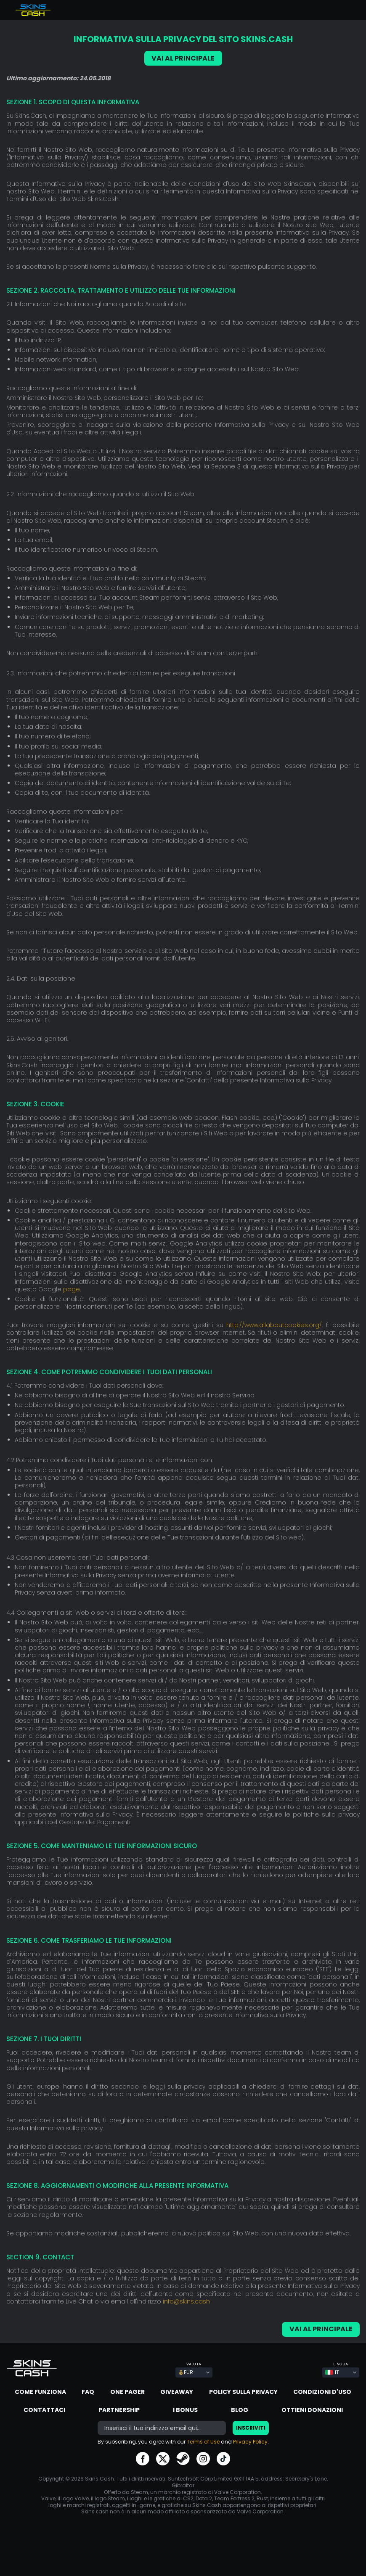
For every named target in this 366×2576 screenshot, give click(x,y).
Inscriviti (250, 2427)
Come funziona (40, 2392)
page (71, 1289)
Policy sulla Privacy (243, 2392)
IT (332, 2372)
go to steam (183, 2458)
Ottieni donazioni (312, 2410)
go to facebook (142, 2458)
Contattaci (44, 2410)
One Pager (127, 2392)
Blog (239, 2410)
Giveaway (176, 2392)
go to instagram (203, 2458)
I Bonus (185, 2410)
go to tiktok (223, 2458)
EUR (185, 2372)
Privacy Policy (250, 2441)
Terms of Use (203, 2441)
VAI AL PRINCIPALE (183, 58)
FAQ (88, 2392)
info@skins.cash (186, 2301)
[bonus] (162, 2428)
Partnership (119, 2410)
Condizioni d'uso (322, 2392)
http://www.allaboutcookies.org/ (274, 1325)
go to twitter (163, 2458)
